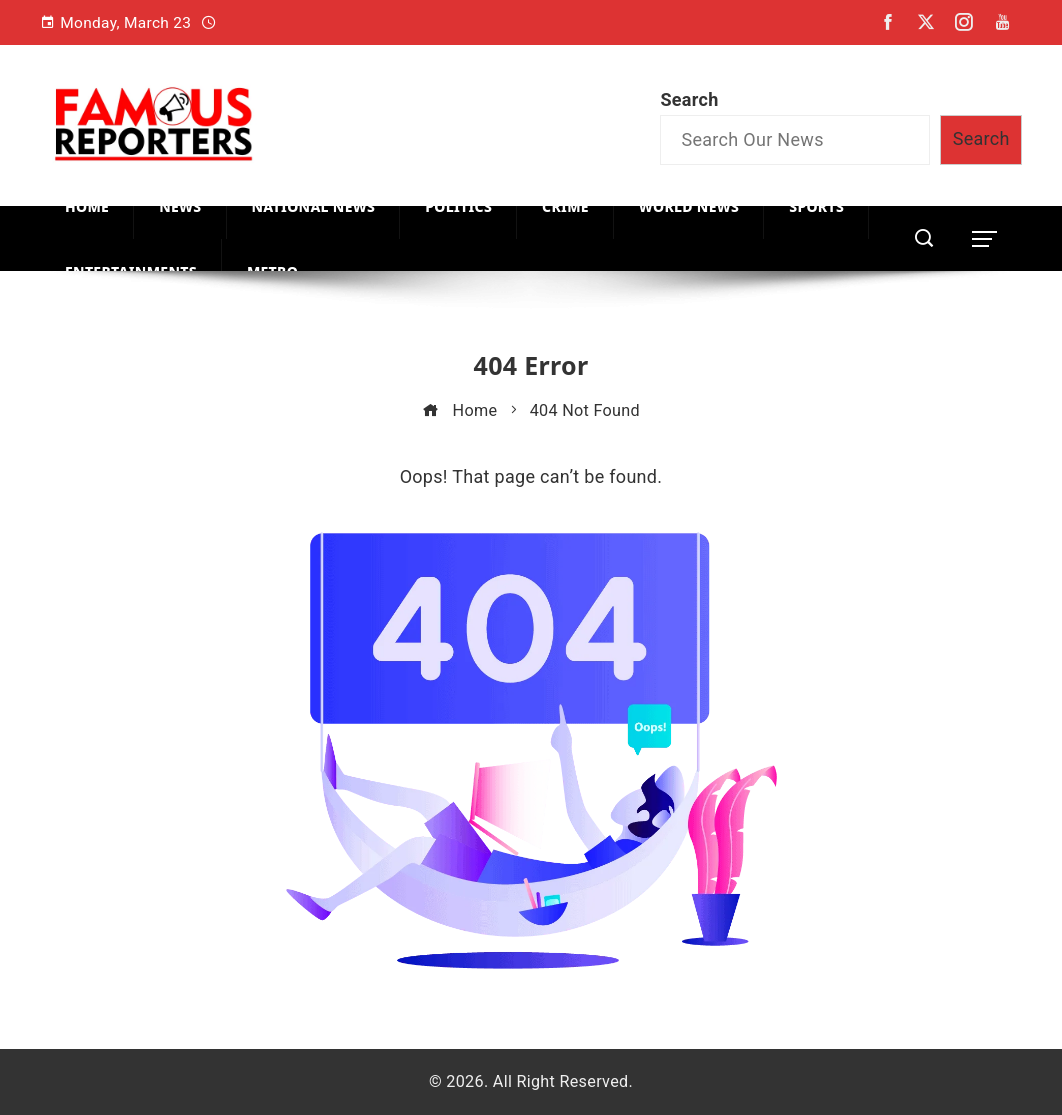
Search (689, 99)
